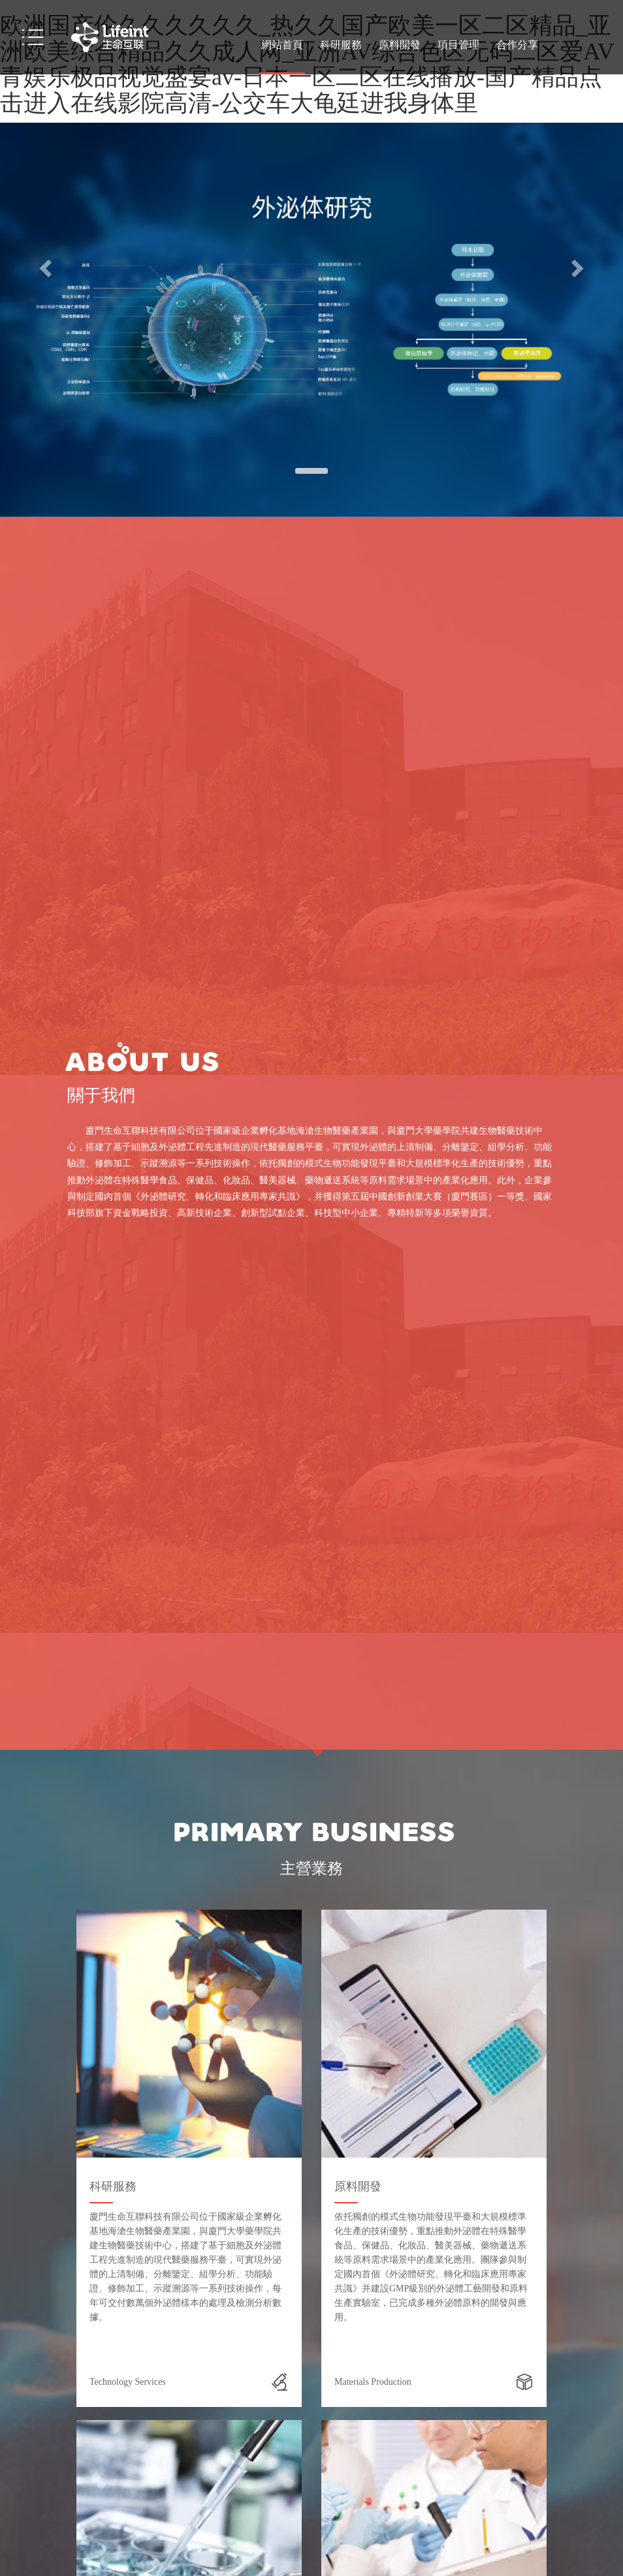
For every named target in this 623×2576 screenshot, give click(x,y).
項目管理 (458, 44)
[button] (46, 267)
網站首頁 (282, 44)
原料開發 (400, 44)
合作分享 (517, 44)
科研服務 (341, 44)
